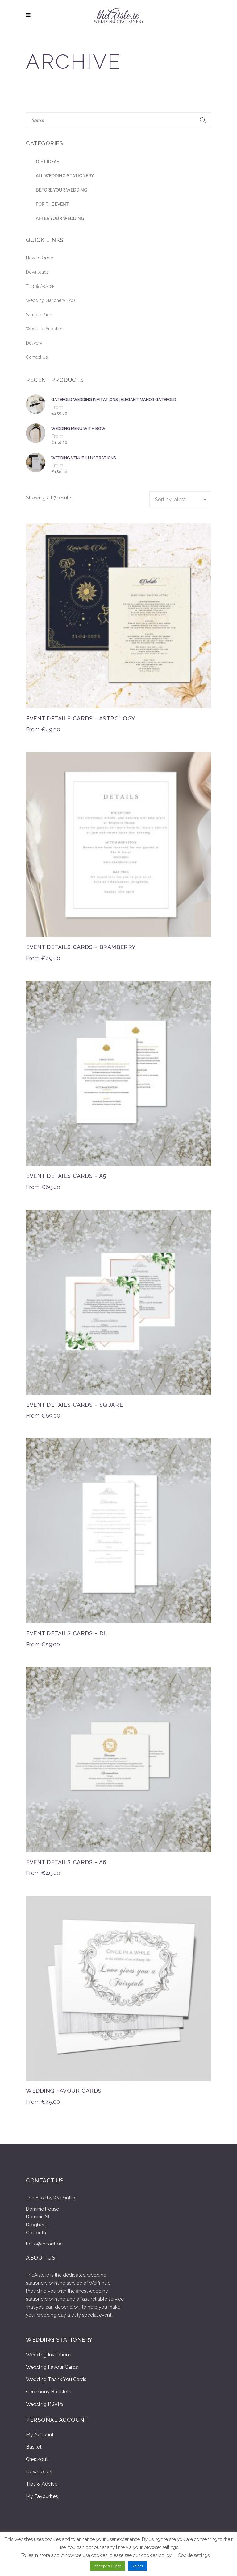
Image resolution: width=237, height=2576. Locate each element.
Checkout (37, 2459)
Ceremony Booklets (48, 2392)
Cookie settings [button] (194, 2555)
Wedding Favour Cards (52, 2367)
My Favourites (42, 2496)
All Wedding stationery (65, 175)
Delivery (34, 343)
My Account (40, 2435)
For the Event (52, 204)
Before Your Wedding (61, 190)
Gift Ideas (47, 161)
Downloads (37, 272)
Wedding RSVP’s (45, 2404)
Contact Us (37, 357)
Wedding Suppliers (45, 328)
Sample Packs (40, 314)
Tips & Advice (40, 286)
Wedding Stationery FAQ (50, 300)
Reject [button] (137, 2566)
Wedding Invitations (48, 2355)
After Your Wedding (60, 218)
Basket (34, 2447)
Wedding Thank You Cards (56, 2379)
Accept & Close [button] (107, 2566)
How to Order (39, 257)
